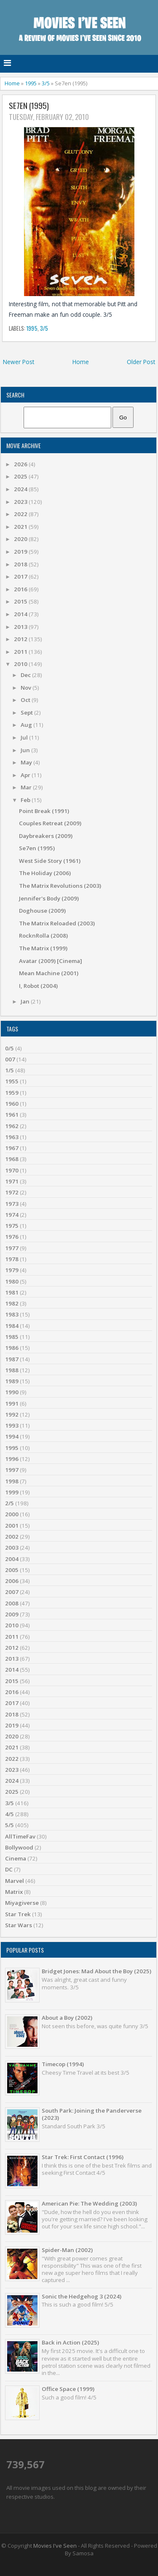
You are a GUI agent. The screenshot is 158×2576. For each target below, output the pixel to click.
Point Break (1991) (44, 811)
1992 (12, 1414)
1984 (12, 1326)
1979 (12, 1270)
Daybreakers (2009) (45, 836)
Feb (26, 800)
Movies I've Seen (55, 2545)
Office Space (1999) (68, 2389)
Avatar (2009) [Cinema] (50, 961)
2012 (21, 639)
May (27, 762)
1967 (12, 1148)
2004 (12, 1559)
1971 (12, 1181)
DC (9, 1869)
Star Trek (18, 1914)
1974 (12, 1215)
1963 (12, 1137)
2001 (12, 1525)
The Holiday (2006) (45, 873)
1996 (12, 1459)
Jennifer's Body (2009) (49, 898)
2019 (21, 551)
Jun (26, 750)
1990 (12, 1392)
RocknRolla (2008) (43, 935)
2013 (21, 627)
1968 (12, 1159)
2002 (12, 1536)
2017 (21, 576)
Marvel (14, 1881)
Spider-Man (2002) (67, 2250)
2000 (12, 1514)
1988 (12, 1370)
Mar (27, 787)
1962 (12, 1126)
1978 (12, 1259)
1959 (12, 1092)
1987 (12, 1359)
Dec (26, 675)
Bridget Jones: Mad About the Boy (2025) (96, 1971)
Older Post (141, 362)
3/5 (46, 83)
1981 (12, 1292)
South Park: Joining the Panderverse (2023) (92, 2114)
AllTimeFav (20, 1836)
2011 (21, 652)
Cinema (15, 1858)
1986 (12, 1348)
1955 (12, 1081)
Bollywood (19, 1847)
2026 (21, 464)
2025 (21, 476)
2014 (21, 614)
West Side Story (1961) (49, 861)
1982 (12, 1303)
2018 (21, 564)
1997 (12, 1470)
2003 (12, 1547)
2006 (12, 1581)
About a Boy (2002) (67, 2017)
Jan (26, 1001)
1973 (12, 1204)
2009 (12, 1614)
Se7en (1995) (29, 106)
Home (12, 83)
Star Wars (18, 1925)
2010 (21, 664)
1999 (12, 1492)
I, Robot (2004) (38, 986)
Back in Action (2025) (70, 2342)
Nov (26, 687)
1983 (12, 1314)
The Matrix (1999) (43, 948)
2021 (21, 526)
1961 (12, 1114)
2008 (12, 1603)
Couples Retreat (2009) (50, 823)
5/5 (9, 1825)
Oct (26, 700)
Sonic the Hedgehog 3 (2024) (81, 2296)
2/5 (9, 1503)
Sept (27, 712)
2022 (21, 514)
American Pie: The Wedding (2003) (89, 2203)
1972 (12, 1192)
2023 (21, 502)
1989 (12, 1381)
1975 (12, 1226)
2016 (21, 589)
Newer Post (18, 362)
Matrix (14, 1892)
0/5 (9, 1048)
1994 (12, 1436)
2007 (12, 1592)
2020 (21, 539)
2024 (21, 489)
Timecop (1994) (63, 2064)
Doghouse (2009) (42, 910)
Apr (26, 775)
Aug (27, 725)
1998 (12, 1481)
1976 (12, 1236)
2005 (12, 1570)
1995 (31, 83)
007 (10, 1059)
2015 (21, 601)
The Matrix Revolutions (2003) (60, 885)
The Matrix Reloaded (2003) (57, 923)
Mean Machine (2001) (48, 973)
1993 (12, 1425)
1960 (12, 1103)
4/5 (9, 1814)
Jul (25, 737)
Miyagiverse (22, 1903)
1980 (12, 1281)
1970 (12, 1170)
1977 (12, 1248)
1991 (12, 1403)
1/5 (9, 1070)
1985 (12, 1337)
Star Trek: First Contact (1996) (82, 2157)
